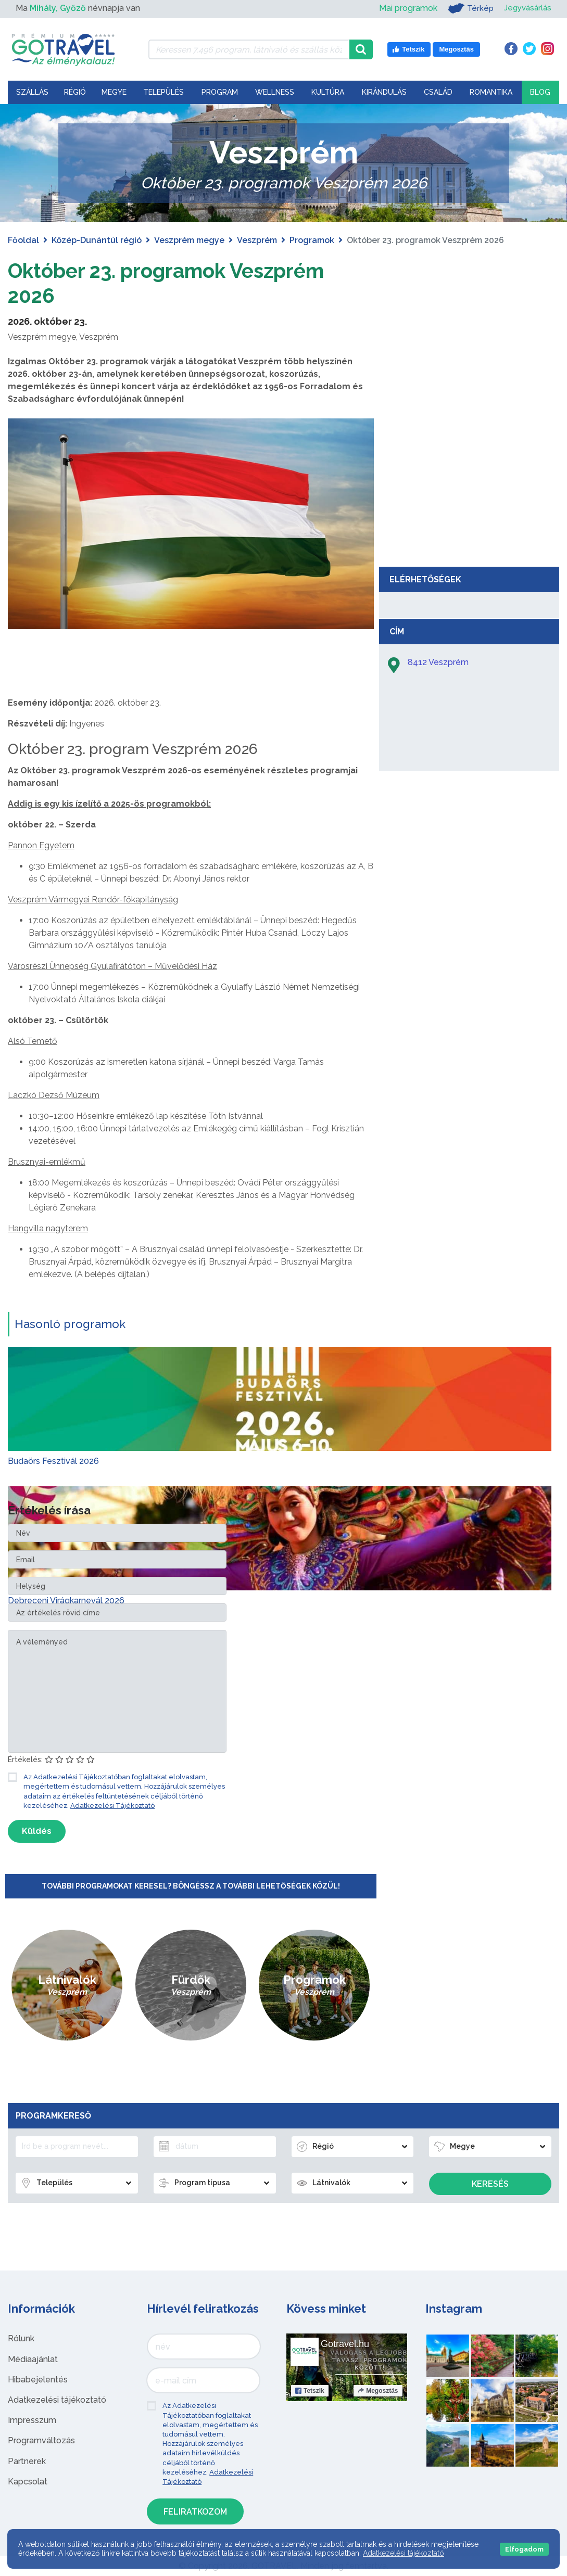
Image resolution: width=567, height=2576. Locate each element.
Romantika (491, 92)
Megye (114, 92)
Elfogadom (524, 2549)
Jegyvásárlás (526, 8)
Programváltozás (41, 2440)
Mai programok (404, 8)
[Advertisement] (469, 483)
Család (438, 92)
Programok (311, 240)
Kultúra (327, 92)
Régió (75, 92)
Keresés (490, 2184)
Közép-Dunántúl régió (97, 240)
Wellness (274, 92)
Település (163, 92)
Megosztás (378, 2390)
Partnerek (27, 2461)
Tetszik (309, 2390)
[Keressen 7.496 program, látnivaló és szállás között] (248, 49)
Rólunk (21, 2338)
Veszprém (257, 240)
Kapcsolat (27, 2481)
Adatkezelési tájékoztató (57, 2400)
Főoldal (23, 240)
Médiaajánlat (33, 2359)
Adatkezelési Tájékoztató (112, 1805)
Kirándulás (384, 92)
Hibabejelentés (38, 2379)
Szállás (32, 92)
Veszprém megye (189, 240)
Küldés (37, 1831)
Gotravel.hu (345, 2344)
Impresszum (32, 2420)
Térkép (467, 8)
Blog (540, 92)
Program (219, 92)
